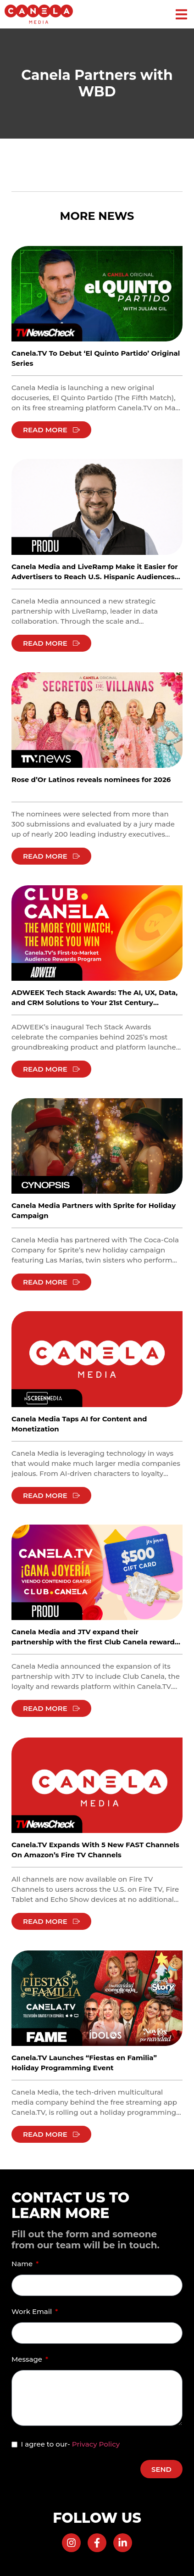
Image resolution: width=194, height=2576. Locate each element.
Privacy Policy (96, 2444)
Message (27, 2359)
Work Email (32, 2311)
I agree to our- (70, 2444)
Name (22, 2263)
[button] (181, 14)
